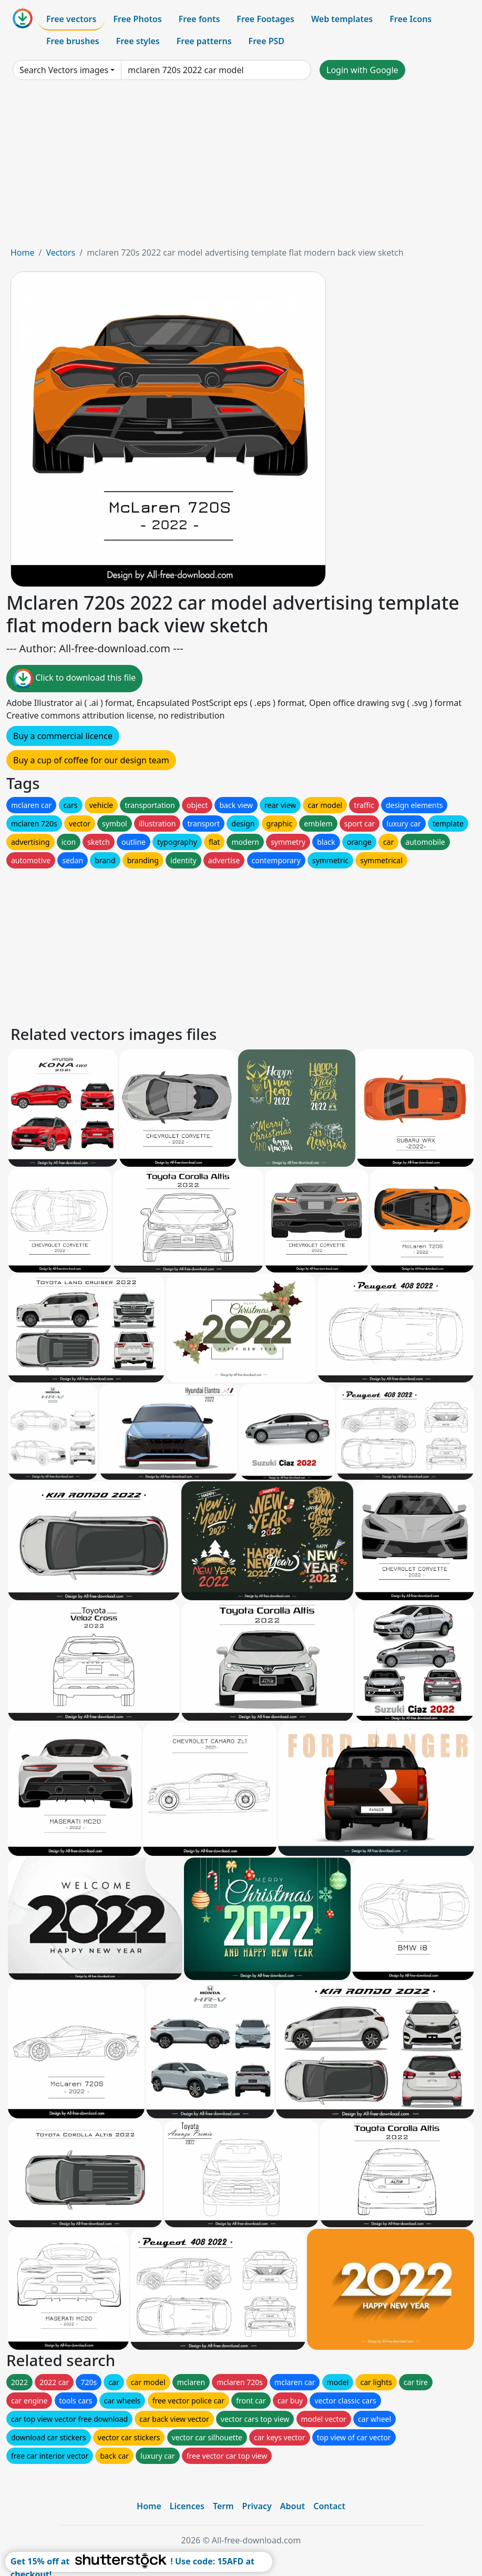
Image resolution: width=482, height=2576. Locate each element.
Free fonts (199, 19)
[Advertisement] (241, 167)
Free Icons (410, 19)
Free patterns (204, 41)
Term (223, 2506)
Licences (187, 2506)
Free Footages (265, 19)
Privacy (257, 2506)
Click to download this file (74, 679)
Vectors (60, 252)
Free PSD (266, 41)
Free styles (138, 41)
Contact (329, 2506)
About (292, 2506)
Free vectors (71, 19)
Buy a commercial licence (62, 736)
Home (23, 252)
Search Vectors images (63, 70)
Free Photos (137, 19)
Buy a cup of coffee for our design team (91, 760)
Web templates (342, 19)
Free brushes (72, 41)
